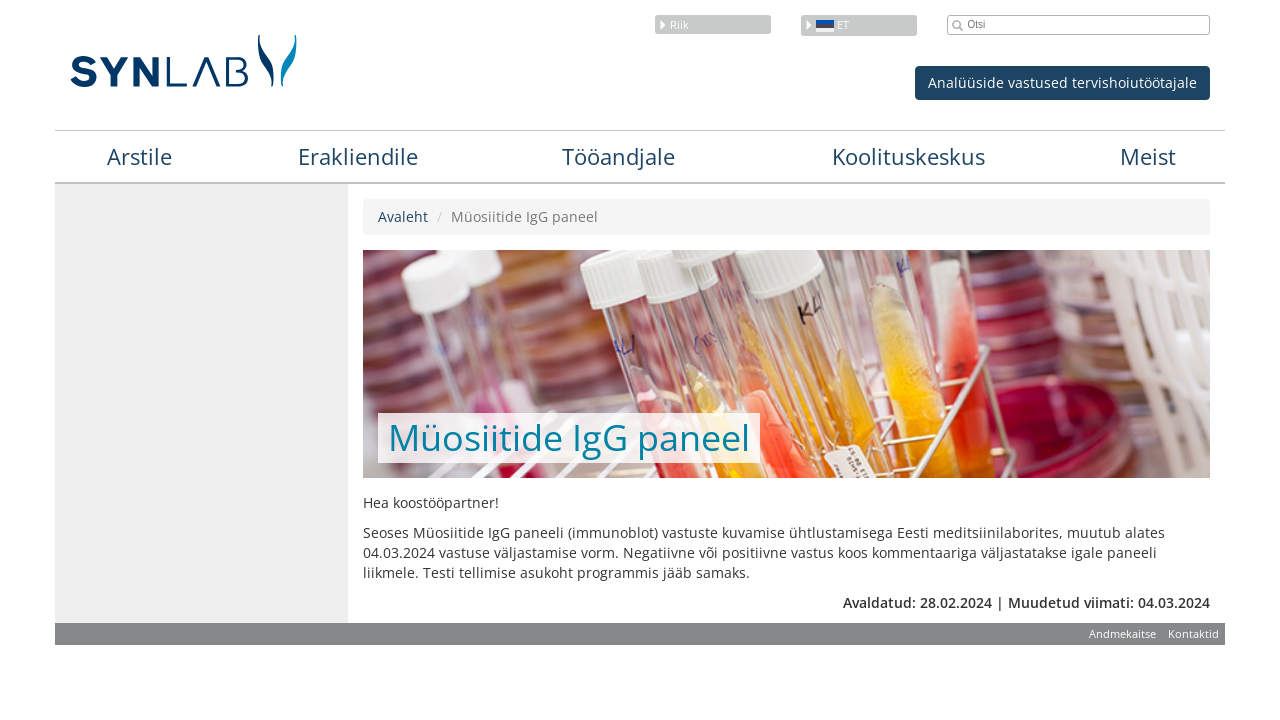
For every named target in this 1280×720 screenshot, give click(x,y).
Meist (1148, 156)
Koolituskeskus (908, 156)
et (826, 24)
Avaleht (403, 216)
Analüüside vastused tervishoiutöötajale (1062, 82)
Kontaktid (1193, 633)
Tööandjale (618, 156)
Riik (673, 24)
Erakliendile (358, 156)
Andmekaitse (1122, 633)
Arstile (139, 156)
